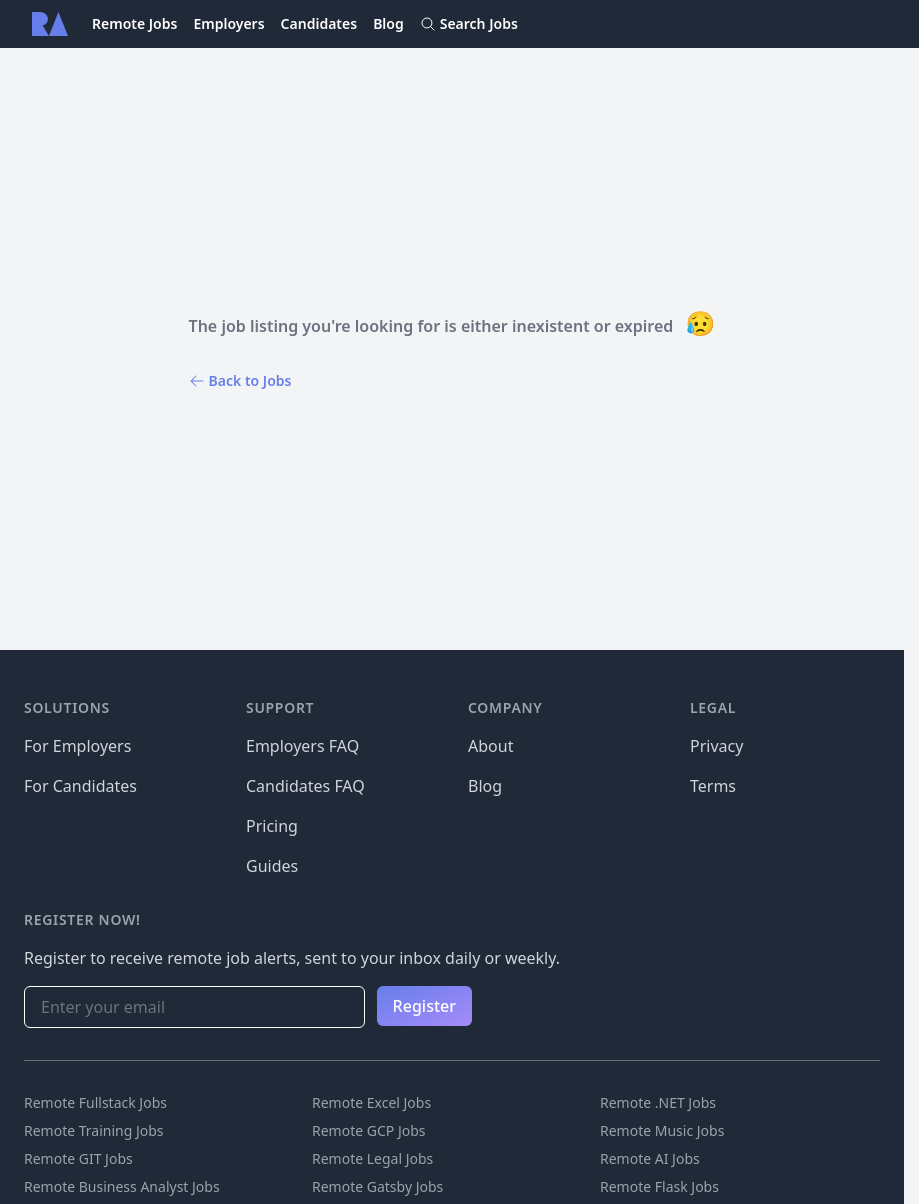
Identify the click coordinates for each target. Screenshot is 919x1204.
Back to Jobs (240, 380)
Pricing (272, 826)
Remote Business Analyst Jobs (122, 1186)
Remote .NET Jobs (658, 1102)
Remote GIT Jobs (78, 1158)
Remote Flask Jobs (659, 1186)
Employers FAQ (302, 746)
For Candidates (80, 786)
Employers (228, 23)
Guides (272, 866)
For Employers (77, 746)
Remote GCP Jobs (369, 1130)
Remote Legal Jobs (372, 1158)
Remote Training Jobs (94, 1130)
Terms (713, 786)
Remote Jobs (134, 23)
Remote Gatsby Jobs (377, 1186)
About (490, 746)
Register (424, 1006)
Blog (388, 23)
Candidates (319, 23)
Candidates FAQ (305, 786)
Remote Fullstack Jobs (95, 1102)
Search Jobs (469, 23)
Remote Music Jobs (662, 1130)
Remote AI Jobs (650, 1158)
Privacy (716, 746)
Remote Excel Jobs (371, 1102)
